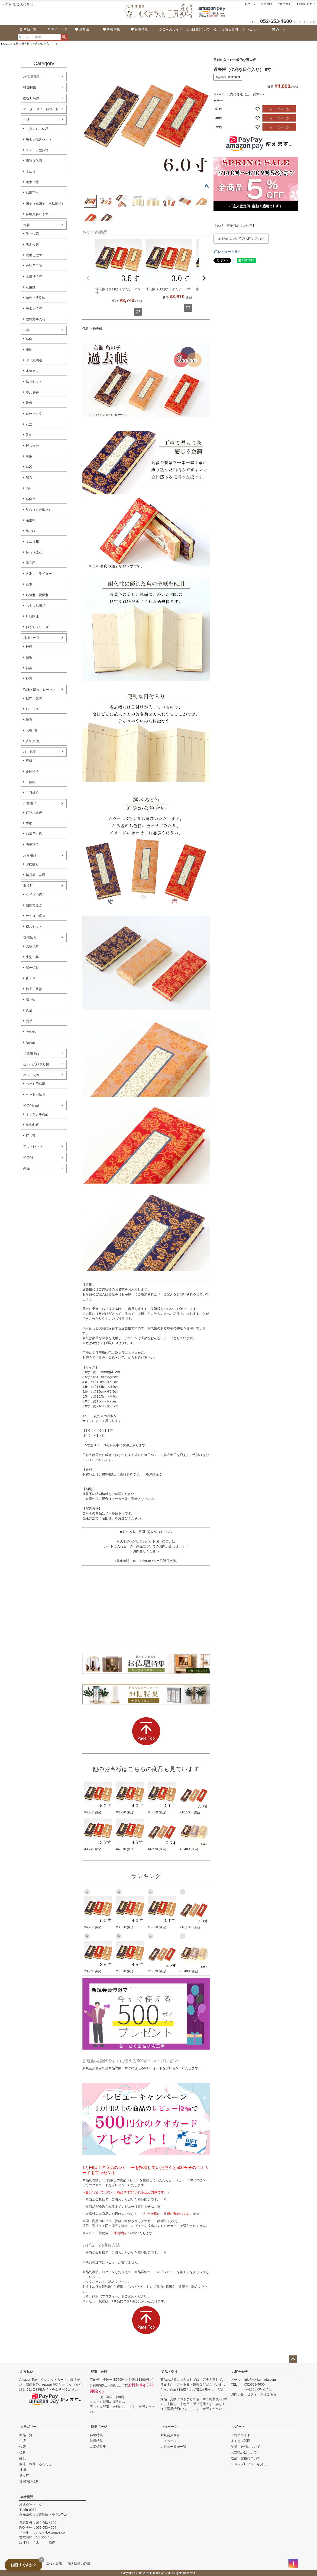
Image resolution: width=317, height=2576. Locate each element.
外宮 (29, 678)
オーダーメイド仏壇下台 (41, 109)
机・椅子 (29, 752)
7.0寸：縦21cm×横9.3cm (100, 1406)
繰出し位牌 (34, 255)
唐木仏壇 (32, 182)
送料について (198, 29)
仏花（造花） (35, 552)
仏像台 (31, 499)
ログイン (250, 4)
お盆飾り (32, 864)
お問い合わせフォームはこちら (253, 2394)
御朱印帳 (32, 1125)
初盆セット (34, 926)
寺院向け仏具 (29, 2481)
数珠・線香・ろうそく (35, 2464)
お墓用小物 (34, 834)
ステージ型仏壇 (37, 150)
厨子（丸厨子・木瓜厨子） (45, 203)
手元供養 (32, 392)
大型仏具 (32, 946)
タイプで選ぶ (35, 894)
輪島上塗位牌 (35, 298)
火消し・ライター (39, 573)
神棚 (29, 646)
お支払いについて (244, 2452)
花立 (29, 424)
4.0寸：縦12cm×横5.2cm (100, 1382)
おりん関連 (34, 360)
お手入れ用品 (35, 605)
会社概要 (26, 2497)
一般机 (31, 782)
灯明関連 (32, 616)
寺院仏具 (29, 937)
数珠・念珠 (34, 698)
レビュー (250, 29)
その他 (31, 1031)
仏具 (26, 330)
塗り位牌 (32, 234)
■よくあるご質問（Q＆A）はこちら (146, 1531)
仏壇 (26, 120)
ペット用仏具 (35, 1094)
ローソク (32, 709)
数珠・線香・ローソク (39, 689)
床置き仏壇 (34, 161)
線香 (29, 720)
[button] (88, 278)
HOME (5, 43)
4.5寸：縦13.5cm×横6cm (100, 1387)
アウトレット (33, 1146)
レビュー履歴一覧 (173, 2446)
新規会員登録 (170, 2435)
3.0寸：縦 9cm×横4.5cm (101, 1372)
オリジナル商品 (37, 1114)
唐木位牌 (32, 244)
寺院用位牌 (34, 266)
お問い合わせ (306, 4)
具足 (29, 1010)
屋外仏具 (32, 967)
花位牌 (31, 287)
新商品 (31, 1042)
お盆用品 (29, 855)
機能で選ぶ (34, 905)
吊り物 (31, 531)
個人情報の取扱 (79, 2564)
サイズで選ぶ (35, 916)
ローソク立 (34, 413)
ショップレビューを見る (249, 2464)
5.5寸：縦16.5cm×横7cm (100, 1396)
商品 (15, 43)
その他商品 (31, 1105)
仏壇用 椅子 (31, 1053)
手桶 (29, 823)
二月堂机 (32, 793)
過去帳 (31, 520)
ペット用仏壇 (35, 1084)
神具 (29, 668)
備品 (29, 1021)
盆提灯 (28, 886)
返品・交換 (169, 2372)
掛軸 (29, 349)
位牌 (26, 225)
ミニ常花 (32, 541)
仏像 (29, 339)
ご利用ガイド (285, 4)
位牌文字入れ (35, 319)
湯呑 (29, 477)
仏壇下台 (32, 193)
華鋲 (29, 456)
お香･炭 (31, 730)
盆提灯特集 (31, 98)
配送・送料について (117, 2407)
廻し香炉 (32, 445)
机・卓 (31, 978)
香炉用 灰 (33, 741)
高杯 (29, 488)
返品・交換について (245, 2458)
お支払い (26, 2372)
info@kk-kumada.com (260, 2379)
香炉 (29, 435)
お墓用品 (29, 803)
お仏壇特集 (31, 76)
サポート (238, 2426)
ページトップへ (293, 2359)
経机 (29, 761)
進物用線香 (34, 812)
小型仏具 (32, 957)
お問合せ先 (240, 2372)
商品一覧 (27, 29)
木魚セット (34, 371)
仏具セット (34, 381)
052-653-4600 (254, 2384)
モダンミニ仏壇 (37, 129)
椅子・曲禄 (34, 989)
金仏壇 (31, 171)
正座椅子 (32, 771)
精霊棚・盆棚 (35, 875)
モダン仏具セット (39, 139)
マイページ (57, 29)
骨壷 (29, 403)
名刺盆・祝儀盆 (37, 595)
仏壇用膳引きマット (40, 214)
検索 (64, 37)
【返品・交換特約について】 (234, 225)
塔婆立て (32, 844)
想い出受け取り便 (36, 1064)
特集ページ (99, 2426)
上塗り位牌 (34, 276)
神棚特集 (111, 29)
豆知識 (82, 29)
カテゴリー (28, 2426)
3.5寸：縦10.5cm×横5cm (100, 1377)
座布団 (31, 563)
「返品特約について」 (180, 2409)
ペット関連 (31, 1075)
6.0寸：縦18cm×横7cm (99, 1401)
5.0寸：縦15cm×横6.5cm (100, 1391)
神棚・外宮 (31, 638)
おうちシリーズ (37, 627)
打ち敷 (31, 1135)
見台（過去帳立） (39, 509)
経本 (29, 584)
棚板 (29, 657)
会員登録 (266, 4)
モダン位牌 (34, 308)
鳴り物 (31, 999)
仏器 (29, 467)
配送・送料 (99, 2372)
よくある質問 (226, 29)
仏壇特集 (139, 29)
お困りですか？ (23, 2565)
